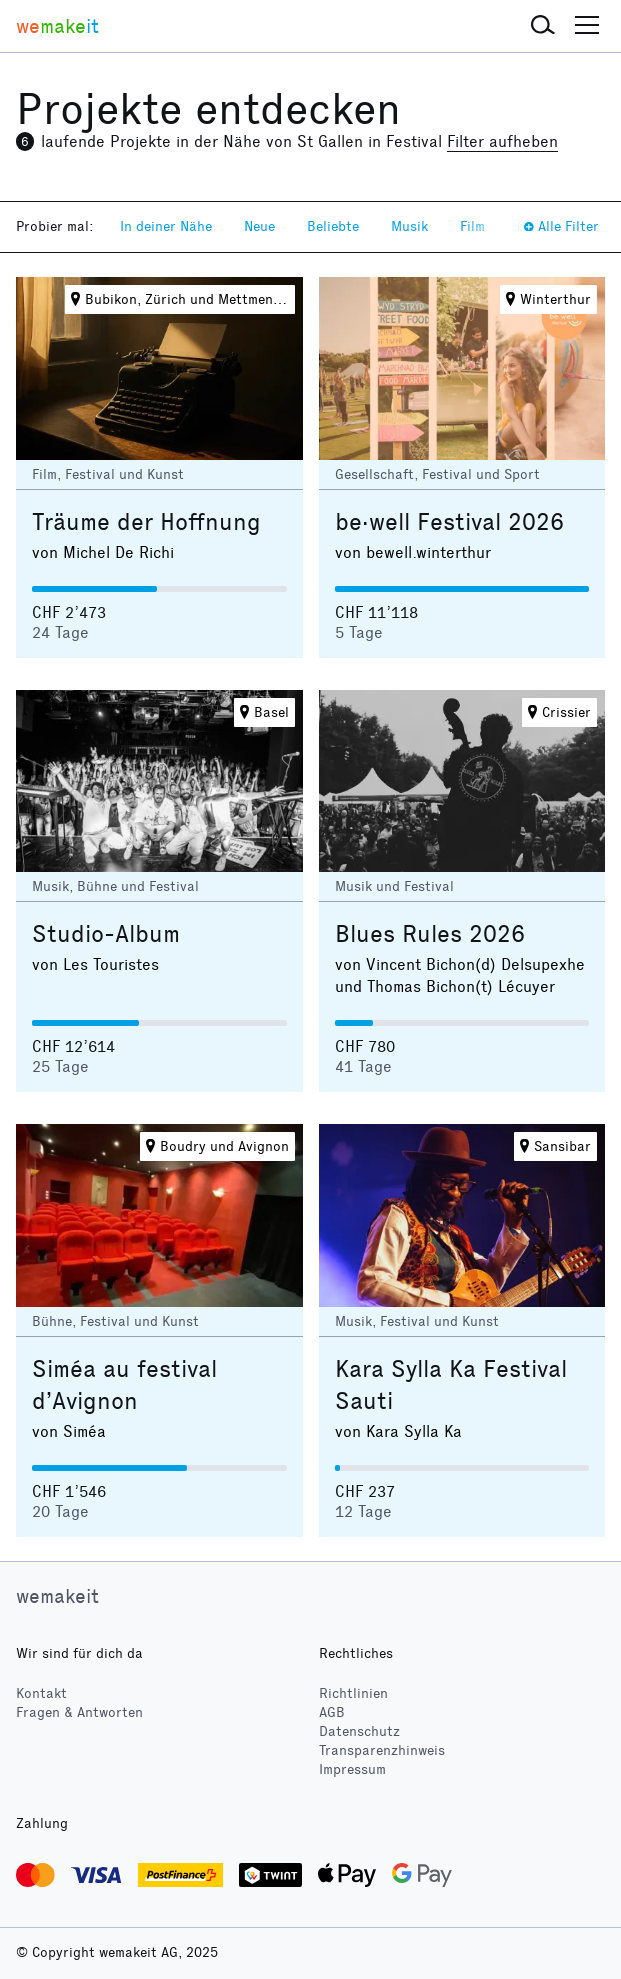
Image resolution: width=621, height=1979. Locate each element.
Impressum (352, 1769)
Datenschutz (359, 1731)
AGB (332, 1712)
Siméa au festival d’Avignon (124, 1385)
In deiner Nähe (166, 226)
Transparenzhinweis (382, 1750)
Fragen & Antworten (79, 1712)
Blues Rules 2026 (430, 934)
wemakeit (57, 1596)
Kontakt (41, 1693)
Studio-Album (106, 934)
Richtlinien (353, 1693)
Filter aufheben (502, 141)
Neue (259, 226)
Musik (409, 226)
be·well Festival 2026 (449, 522)
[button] (543, 26)
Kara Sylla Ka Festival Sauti (451, 1385)
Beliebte (333, 226)
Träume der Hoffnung (146, 522)
